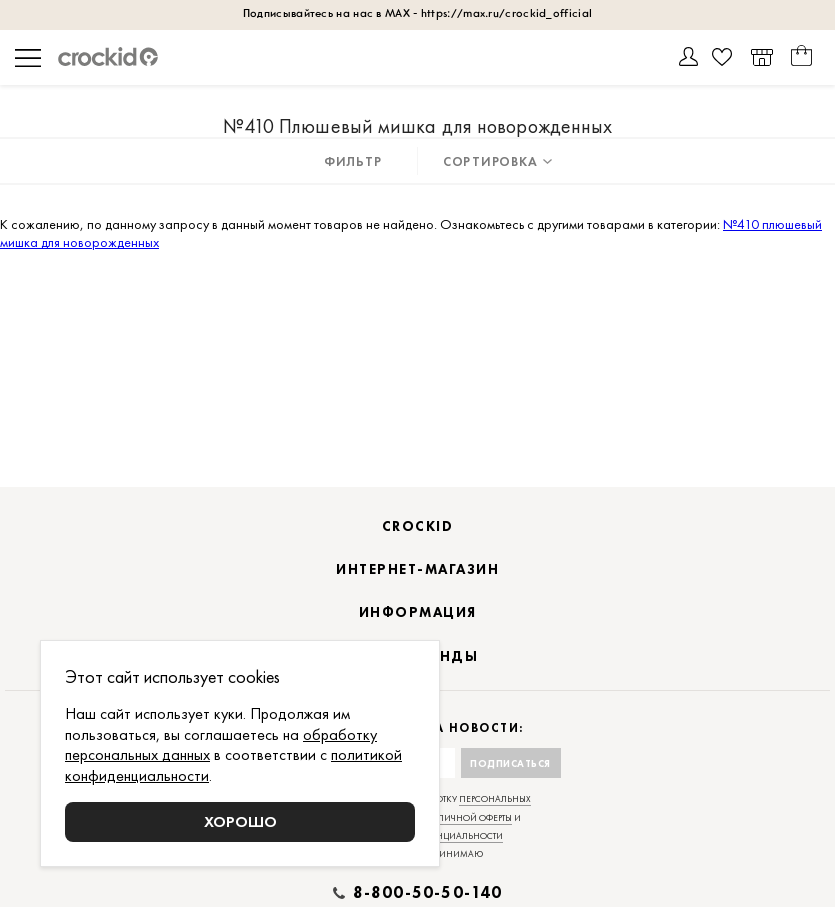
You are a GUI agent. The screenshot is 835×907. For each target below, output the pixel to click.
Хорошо (240, 821)
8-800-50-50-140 (428, 893)
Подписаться (510, 763)
